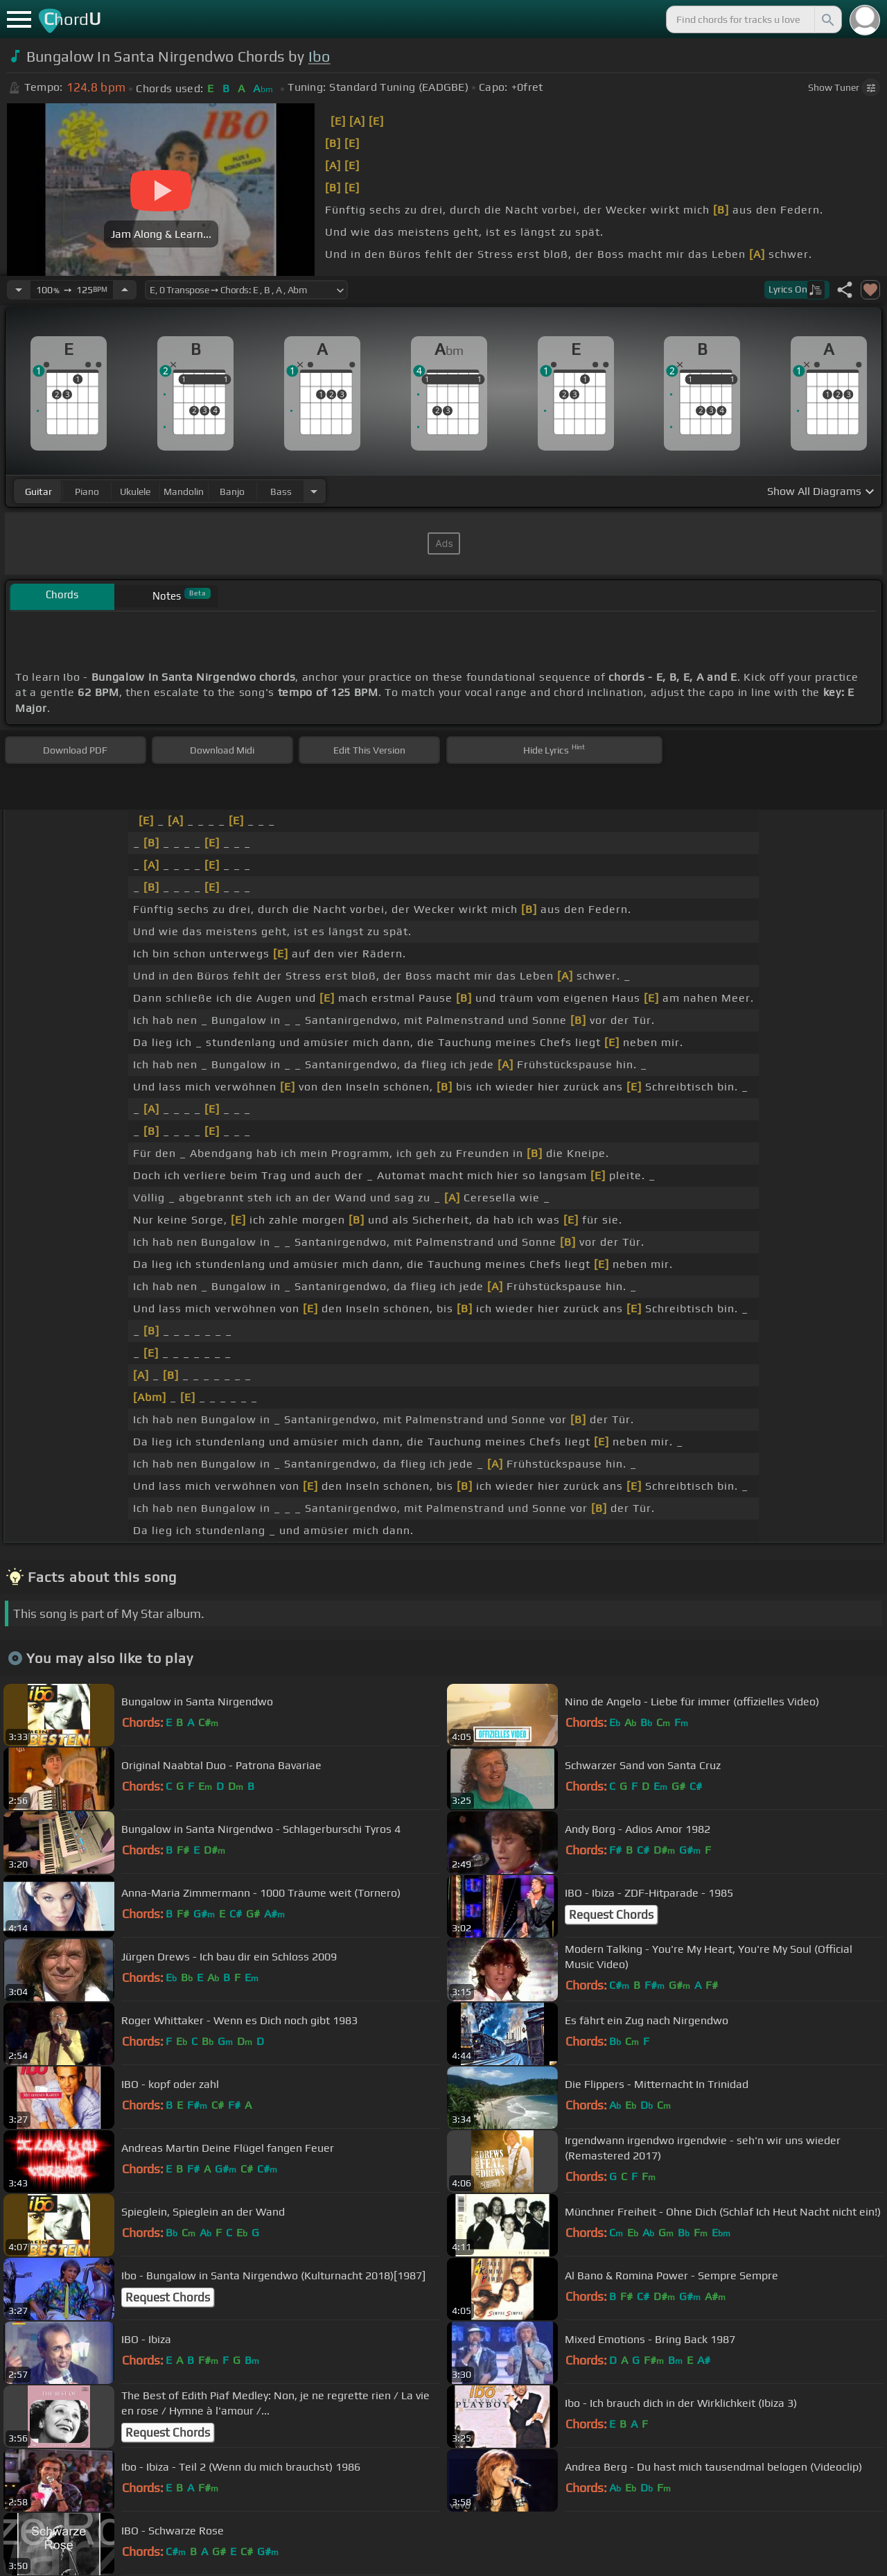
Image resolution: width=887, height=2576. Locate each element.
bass (281, 491)
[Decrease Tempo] (18, 289)
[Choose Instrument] (314, 491)
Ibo (319, 56)
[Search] (826, 19)
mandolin (184, 491)
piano (87, 491)
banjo (232, 491)
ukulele (135, 491)
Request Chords (611, 1915)
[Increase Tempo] (125, 289)
